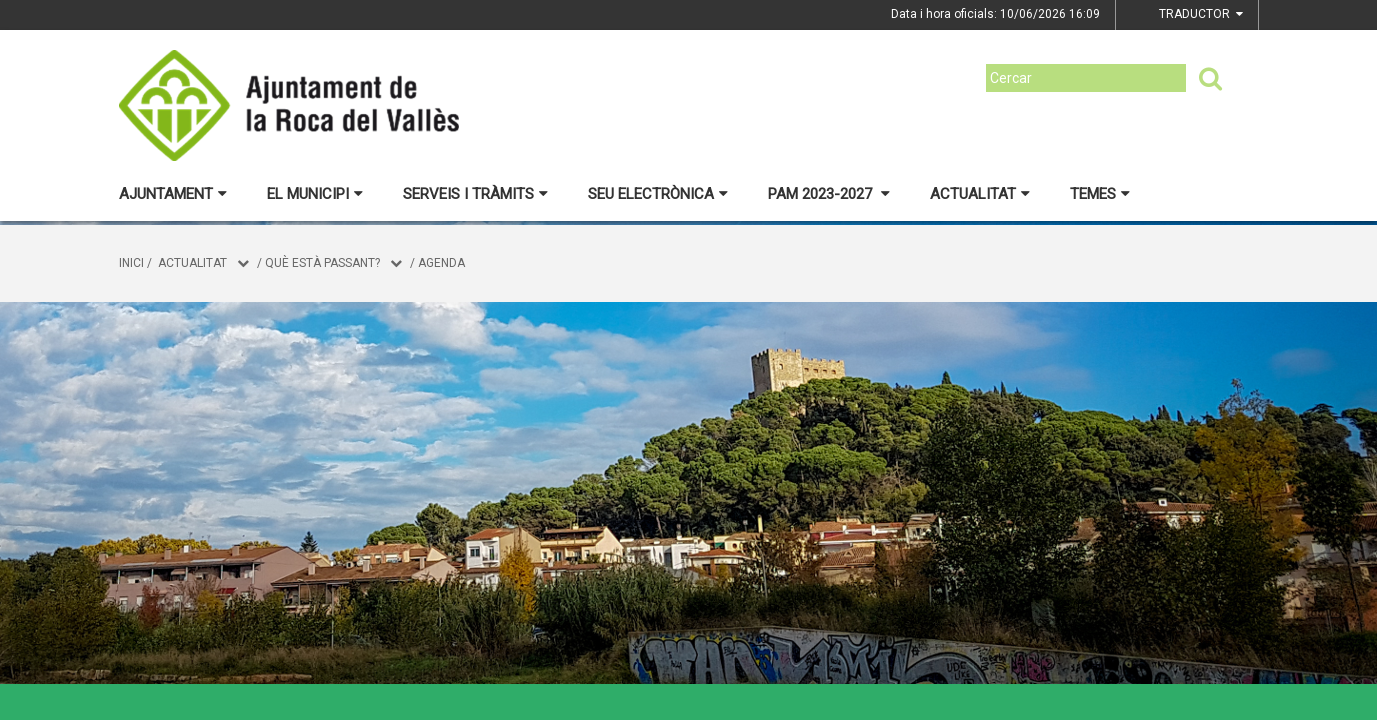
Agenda (441, 263)
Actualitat (980, 194)
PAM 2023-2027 (829, 194)
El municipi (315, 194)
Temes (1100, 194)
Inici (131, 263)
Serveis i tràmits (475, 194)
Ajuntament (173, 194)
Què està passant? (322, 263)
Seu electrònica (658, 194)
